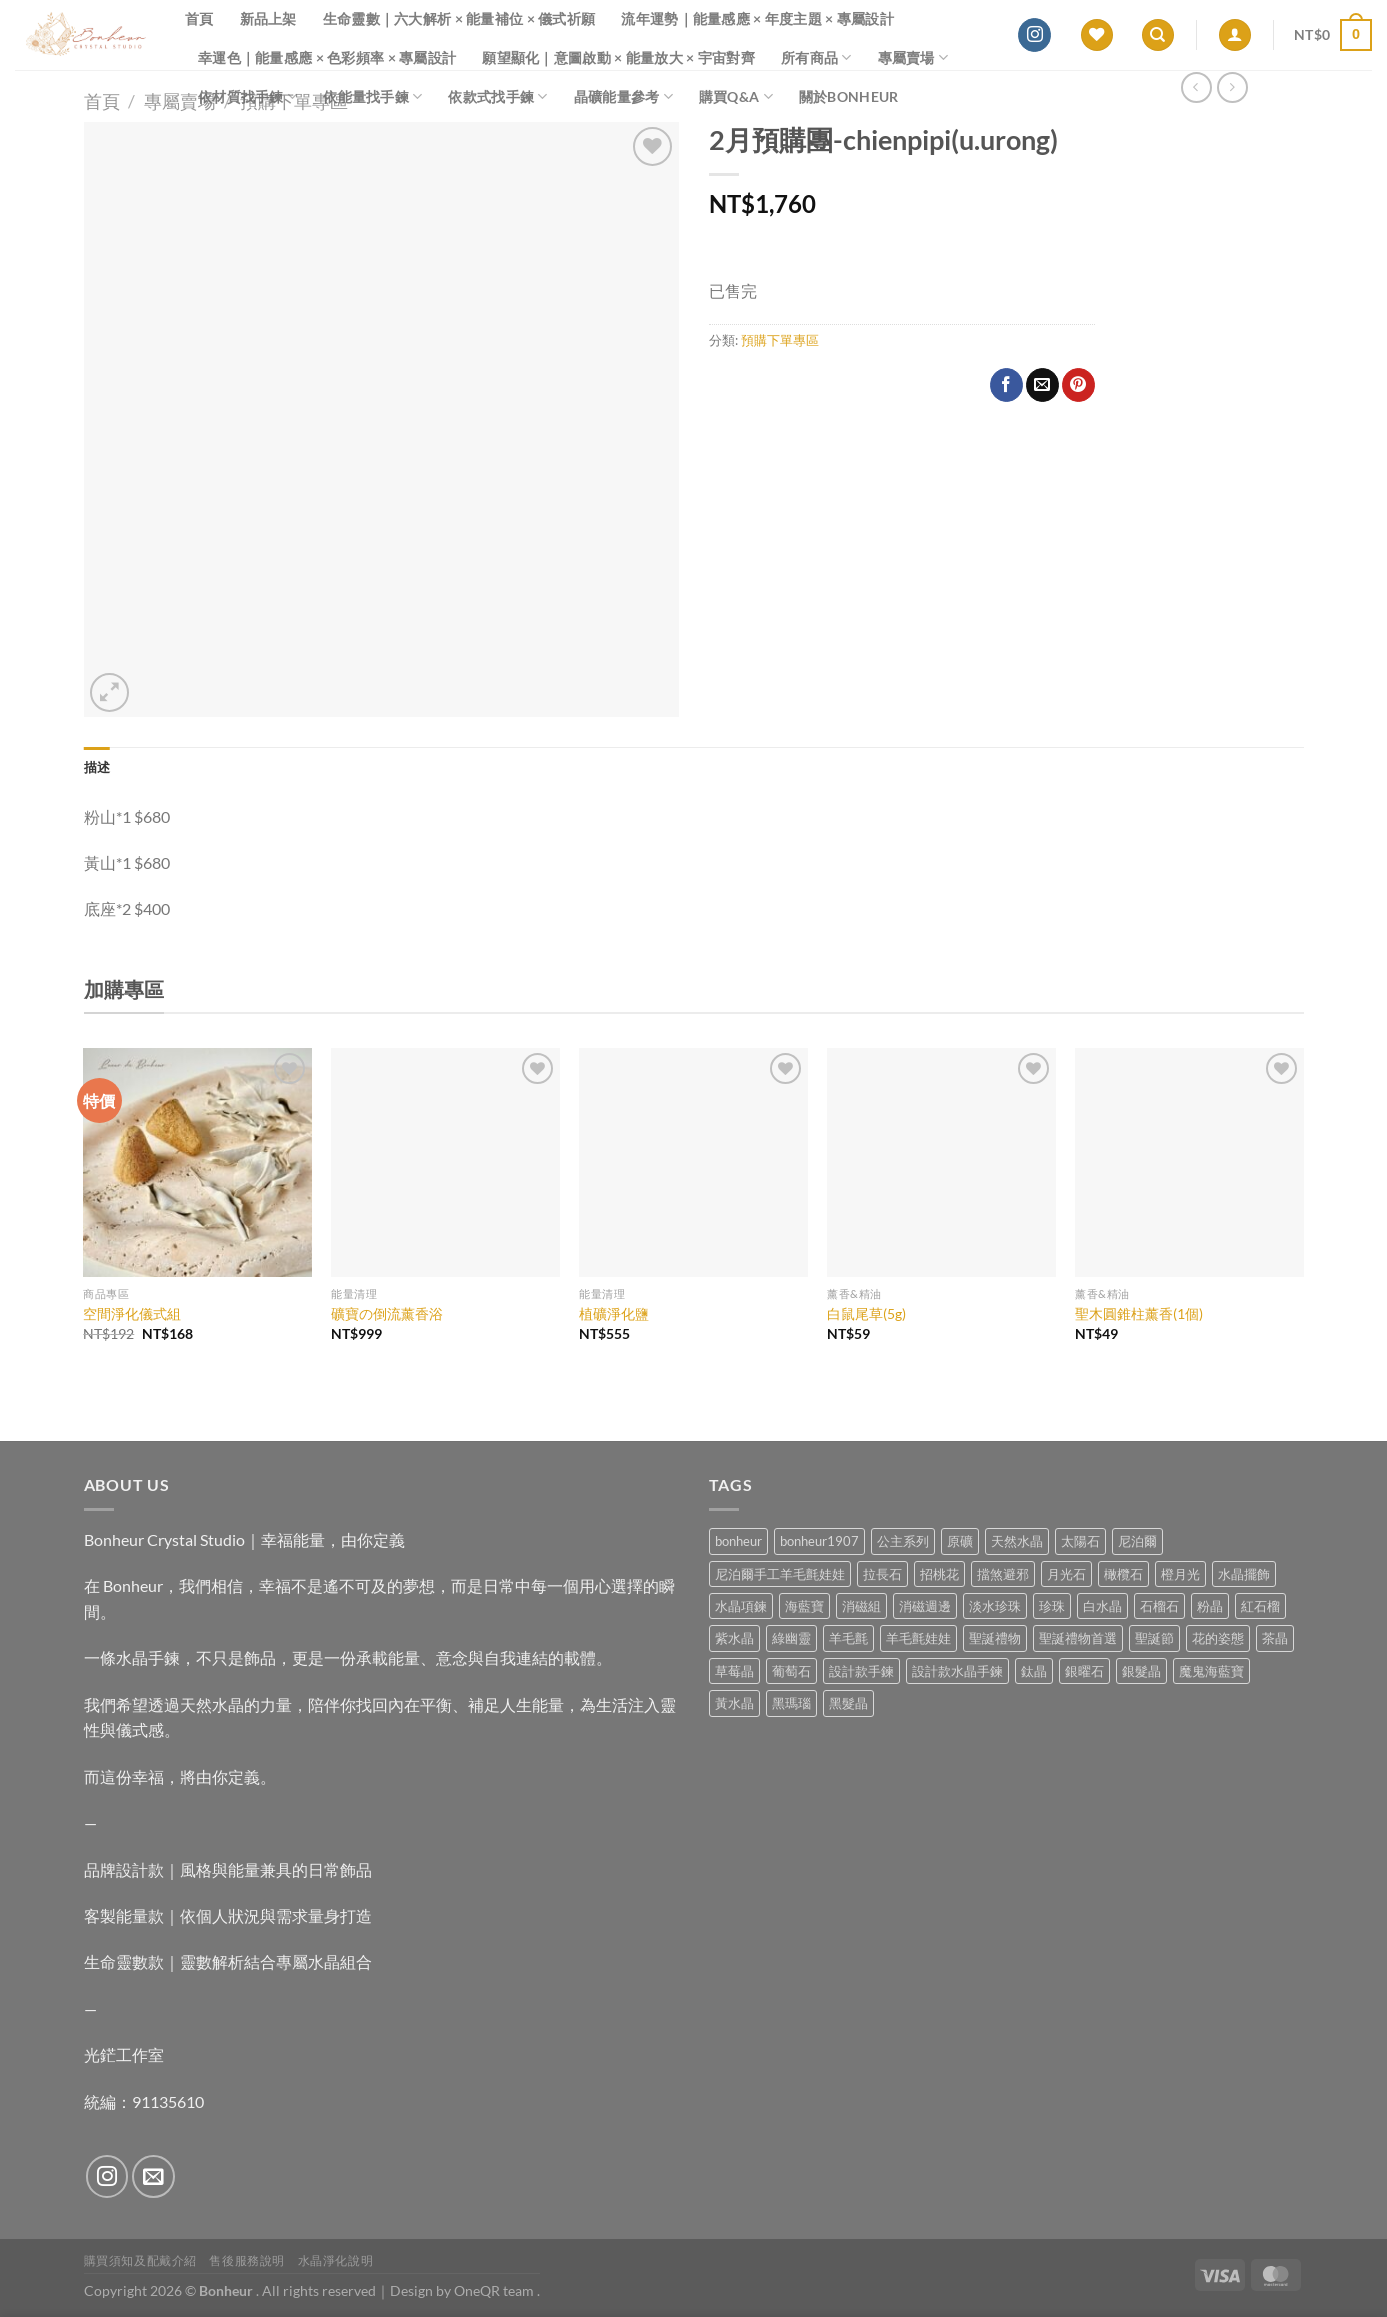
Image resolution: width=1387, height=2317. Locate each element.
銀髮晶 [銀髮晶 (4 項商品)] (1141, 1671)
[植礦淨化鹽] (693, 1162)
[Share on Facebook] (1006, 385)
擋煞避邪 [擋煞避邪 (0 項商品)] (1003, 1574)
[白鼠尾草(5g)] (941, 1162)
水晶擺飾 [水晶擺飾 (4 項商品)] (1244, 1574)
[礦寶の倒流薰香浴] (445, 1162)
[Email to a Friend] (1042, 385)
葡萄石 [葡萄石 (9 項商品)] (791, 1671)
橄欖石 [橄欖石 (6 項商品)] (1123, 1574)
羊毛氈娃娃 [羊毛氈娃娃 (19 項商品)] (918, 1638)
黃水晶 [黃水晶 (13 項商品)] (734, 1703)
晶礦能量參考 (623, 96)
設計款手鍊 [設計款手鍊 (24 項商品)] (861, 1671)
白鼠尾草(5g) (866, 1313)
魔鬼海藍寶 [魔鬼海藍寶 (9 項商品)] (1211, 1671)
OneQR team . (497, 2290)
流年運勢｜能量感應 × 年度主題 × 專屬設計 (757, 18)
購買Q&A (736, 96)
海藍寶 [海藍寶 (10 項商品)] (804, 1606)
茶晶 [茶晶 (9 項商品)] (1275, 1638)
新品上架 (268, 18)
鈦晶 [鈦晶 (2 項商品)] (1034, 1671)
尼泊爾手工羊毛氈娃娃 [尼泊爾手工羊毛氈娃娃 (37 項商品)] (780, 1574)
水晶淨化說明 (336, 2260)
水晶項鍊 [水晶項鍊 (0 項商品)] (741, 1606)
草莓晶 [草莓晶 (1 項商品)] (734, 1671)
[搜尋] (1158, 35)
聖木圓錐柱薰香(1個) (1139, 1313)
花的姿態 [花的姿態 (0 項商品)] (1218, 1638)
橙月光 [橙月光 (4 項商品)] (1180, 1574)
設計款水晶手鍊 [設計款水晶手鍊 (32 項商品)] (957, 1671)
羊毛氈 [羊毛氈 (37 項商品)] (848, 1638)
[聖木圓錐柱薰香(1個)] (1189, 1162)
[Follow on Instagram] (1034, 35)
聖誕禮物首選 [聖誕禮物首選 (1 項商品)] (1078, 1638)
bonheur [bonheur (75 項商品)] (738, 1541)
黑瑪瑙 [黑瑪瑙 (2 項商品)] (791, 1703)
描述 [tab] (97, 767)
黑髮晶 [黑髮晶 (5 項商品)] (848, 1703)
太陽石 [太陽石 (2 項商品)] (1080, 1541)
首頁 (199, 18)
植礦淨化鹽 (614, 1313)
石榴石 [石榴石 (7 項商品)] (1159, 1606)
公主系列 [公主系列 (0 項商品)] (903, 1541)
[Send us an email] (153, 2176)
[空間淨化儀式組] (197, 1162)
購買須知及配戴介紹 (141, 2260)
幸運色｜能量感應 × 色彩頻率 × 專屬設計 (327, 57)
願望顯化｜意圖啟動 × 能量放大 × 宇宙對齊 (618, 57)
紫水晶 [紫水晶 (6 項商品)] (734, 1638)
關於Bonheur (849, 96)
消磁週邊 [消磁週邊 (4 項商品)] (925, 1606)
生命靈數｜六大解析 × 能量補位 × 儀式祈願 (459, 18)
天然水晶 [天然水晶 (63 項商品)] (1017, 1541)
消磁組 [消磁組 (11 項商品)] (861, 1606)
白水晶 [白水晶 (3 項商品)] (1102, 1606)
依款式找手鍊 (497, 96)
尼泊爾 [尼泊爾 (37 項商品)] (1137, 1541)
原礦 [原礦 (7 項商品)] (960, 1541)
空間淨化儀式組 (132, 1313)
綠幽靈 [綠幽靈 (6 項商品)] (791, 1638)
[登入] (1235, 35)
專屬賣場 (913, 57)
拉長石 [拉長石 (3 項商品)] (882, 1574)
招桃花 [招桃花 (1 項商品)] (939, 1574)
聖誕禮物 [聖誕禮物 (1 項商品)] (995, 1638)
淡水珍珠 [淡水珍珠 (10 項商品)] (995, 1606)
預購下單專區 (780, 340)
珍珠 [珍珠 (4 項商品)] (1052, 1606)
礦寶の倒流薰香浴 (387, 1313)
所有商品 (816, 57)
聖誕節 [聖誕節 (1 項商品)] (1154, 1638)
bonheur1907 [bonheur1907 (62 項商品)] (819, 1541)
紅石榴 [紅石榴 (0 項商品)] (1260, 1606)
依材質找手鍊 (247, 96)
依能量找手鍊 (372, 96)
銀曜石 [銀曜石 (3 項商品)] (1084, 1671)
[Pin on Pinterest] (1078, 385)
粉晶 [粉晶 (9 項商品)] (1210, 1606)
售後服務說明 (247, 2260)
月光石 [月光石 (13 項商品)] (1066, 1574)
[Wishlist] (1097, 35)
